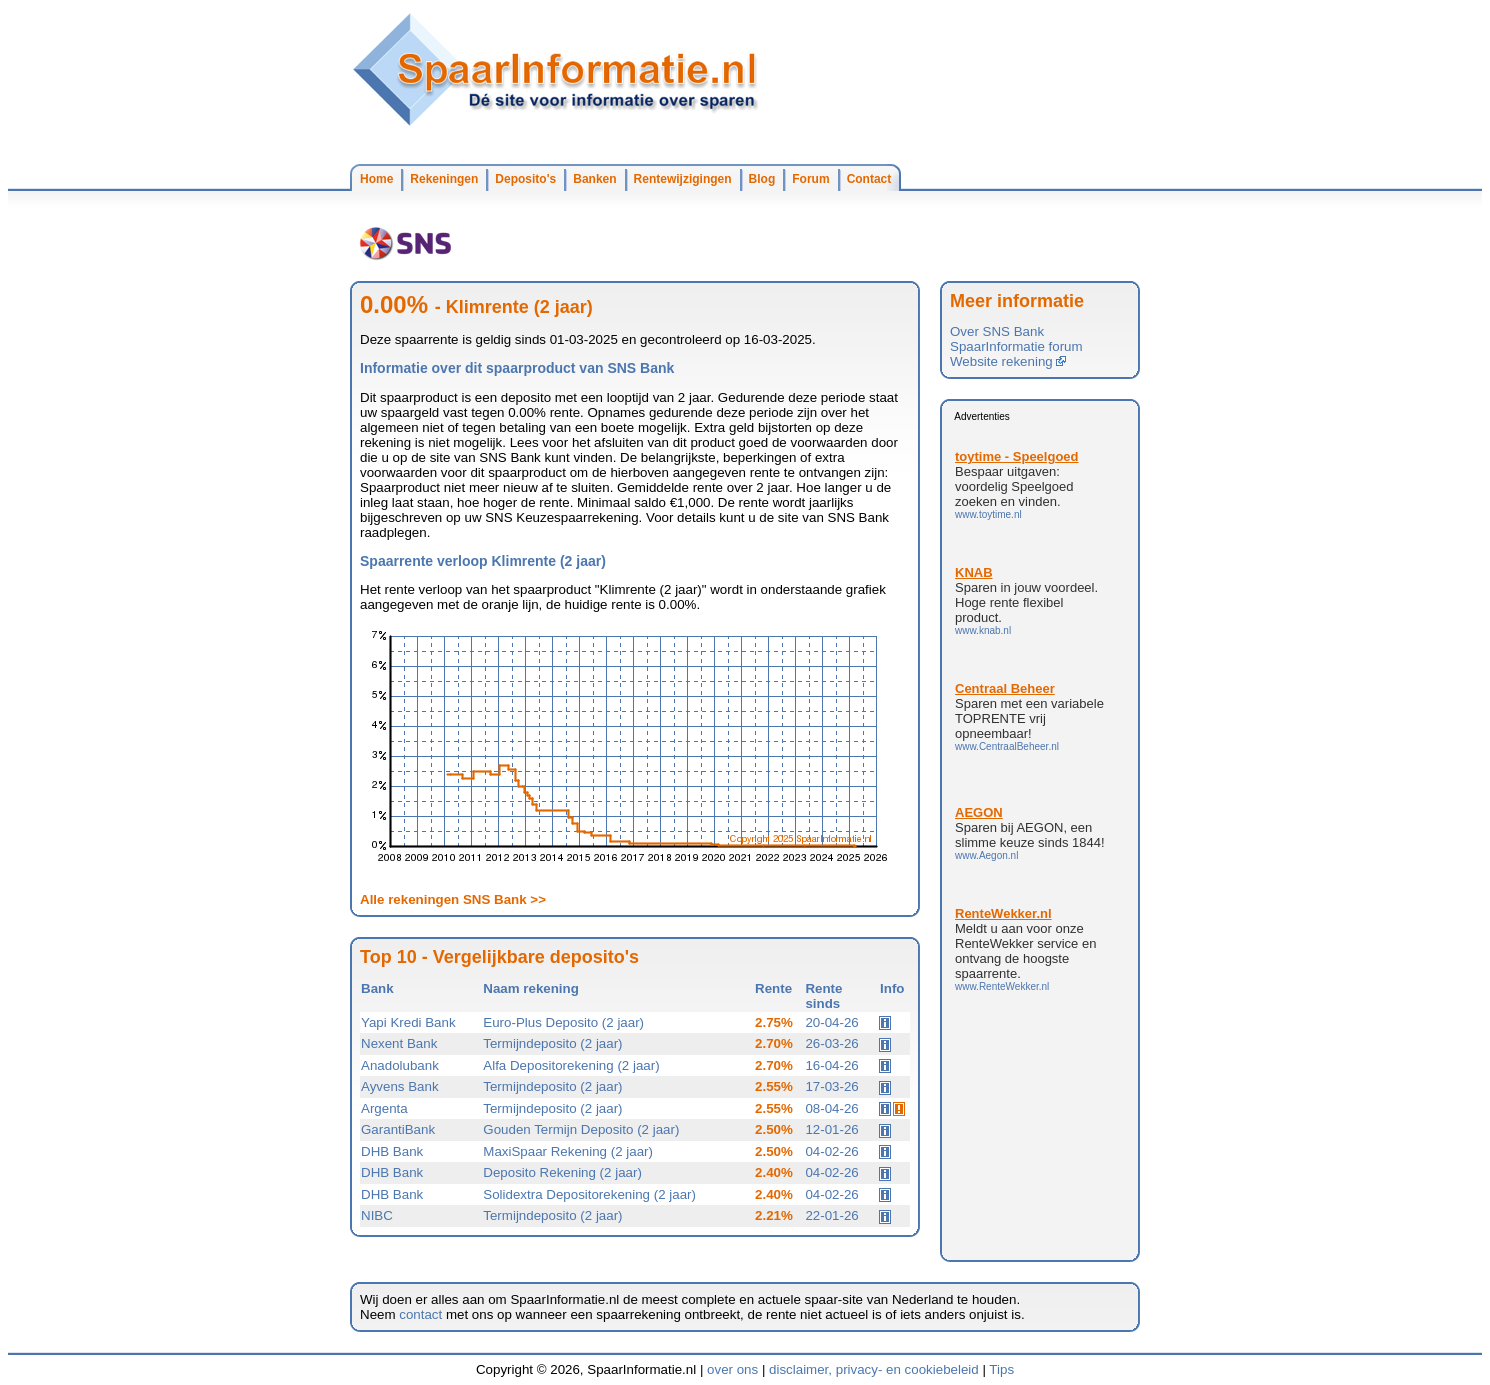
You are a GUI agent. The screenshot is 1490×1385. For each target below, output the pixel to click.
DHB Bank (392, 1151)
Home (376, 179)
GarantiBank (398, 1129)
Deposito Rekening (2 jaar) (562, 1172)
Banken (594, 179)
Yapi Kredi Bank (408, 1022)
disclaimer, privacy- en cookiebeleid (874, 1369)
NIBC (377, 1215)
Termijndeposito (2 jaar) (552, 1043)
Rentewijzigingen (683, 179)
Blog (762, 179)
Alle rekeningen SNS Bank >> (453, 899)
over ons (732, 1369)
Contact (869, 179)
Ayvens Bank (400, 1086)
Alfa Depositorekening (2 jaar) (571, 1065)
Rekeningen (444, 179)
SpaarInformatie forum (1016, 346)
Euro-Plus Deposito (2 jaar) (563, 1022)
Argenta (384, 1108)
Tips (1001, 1369)
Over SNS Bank (997, 331)
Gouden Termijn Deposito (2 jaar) (581, 1129)
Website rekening (1008, 361)
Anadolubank (400, 1065)
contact (420, 1314)
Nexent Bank (399, 1043)
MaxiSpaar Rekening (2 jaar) (568, 1151)
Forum (810, 179)
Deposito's (525, 179)
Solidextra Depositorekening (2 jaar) (589, 1194)
